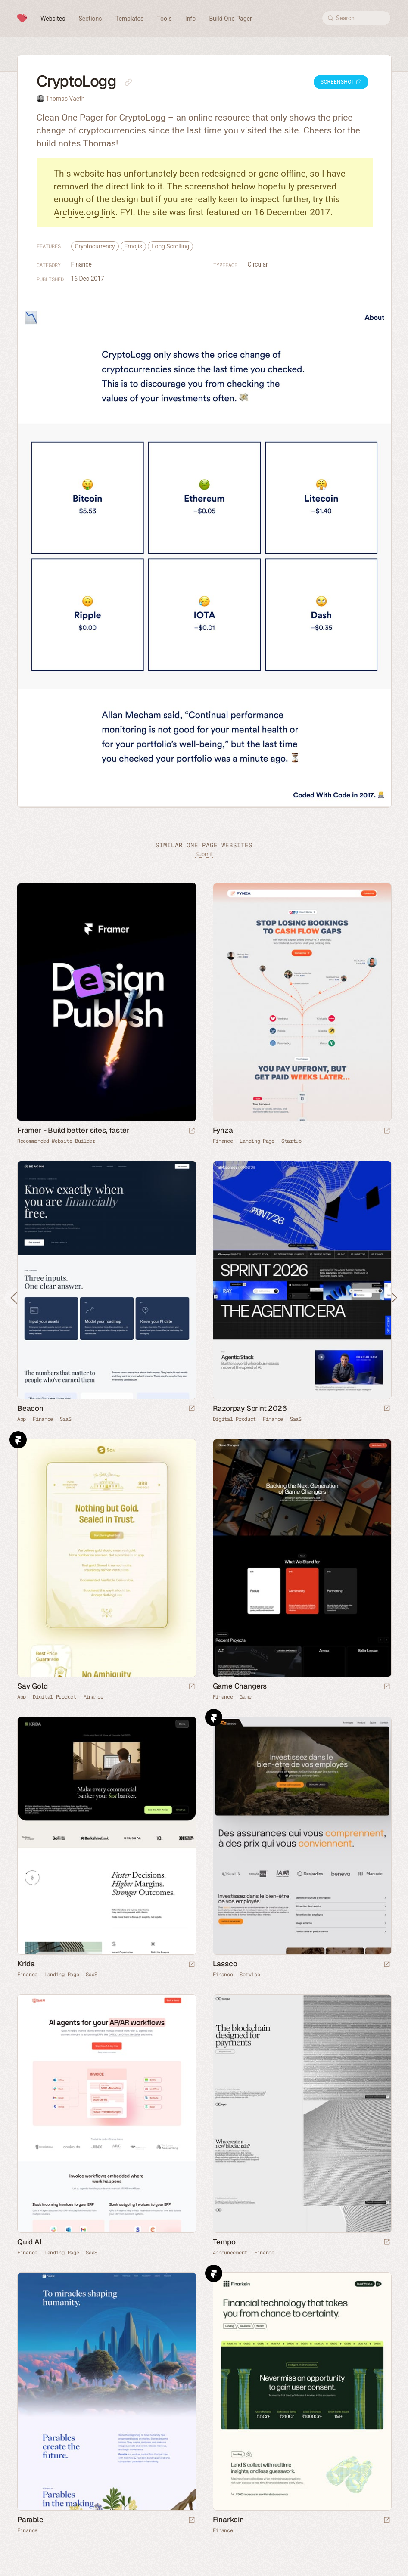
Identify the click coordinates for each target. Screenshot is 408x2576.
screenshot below (219, 186)
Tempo (224, 2242)
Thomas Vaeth (65, 98)
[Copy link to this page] (128, 82)
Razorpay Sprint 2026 (250, 1408)
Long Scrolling (170, 246)
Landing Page (257, 1141)
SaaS (66, 1419)
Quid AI (29, 2242)
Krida (26, 1963)
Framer (18, 1439)
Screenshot (341, 82)
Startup (291, 1141)
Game (245, 1696)
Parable (30, 2519)
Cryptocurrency (95, 246)
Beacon (30, 1408)
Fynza (223, 1130)
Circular (258, 264)
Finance (81, 264)
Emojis (134, 246)
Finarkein (228, 2519)
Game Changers (240, 1686)
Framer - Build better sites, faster (73, 1130)
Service (250, 1974)
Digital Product (234, 1419)
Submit (203, 854)
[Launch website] (387, 1131)
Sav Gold (32, 1686)
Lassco (225, 1963)
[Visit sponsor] (192, 1131)
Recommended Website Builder (56, 1141)
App (21, 1419)
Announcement (230, 2252)
